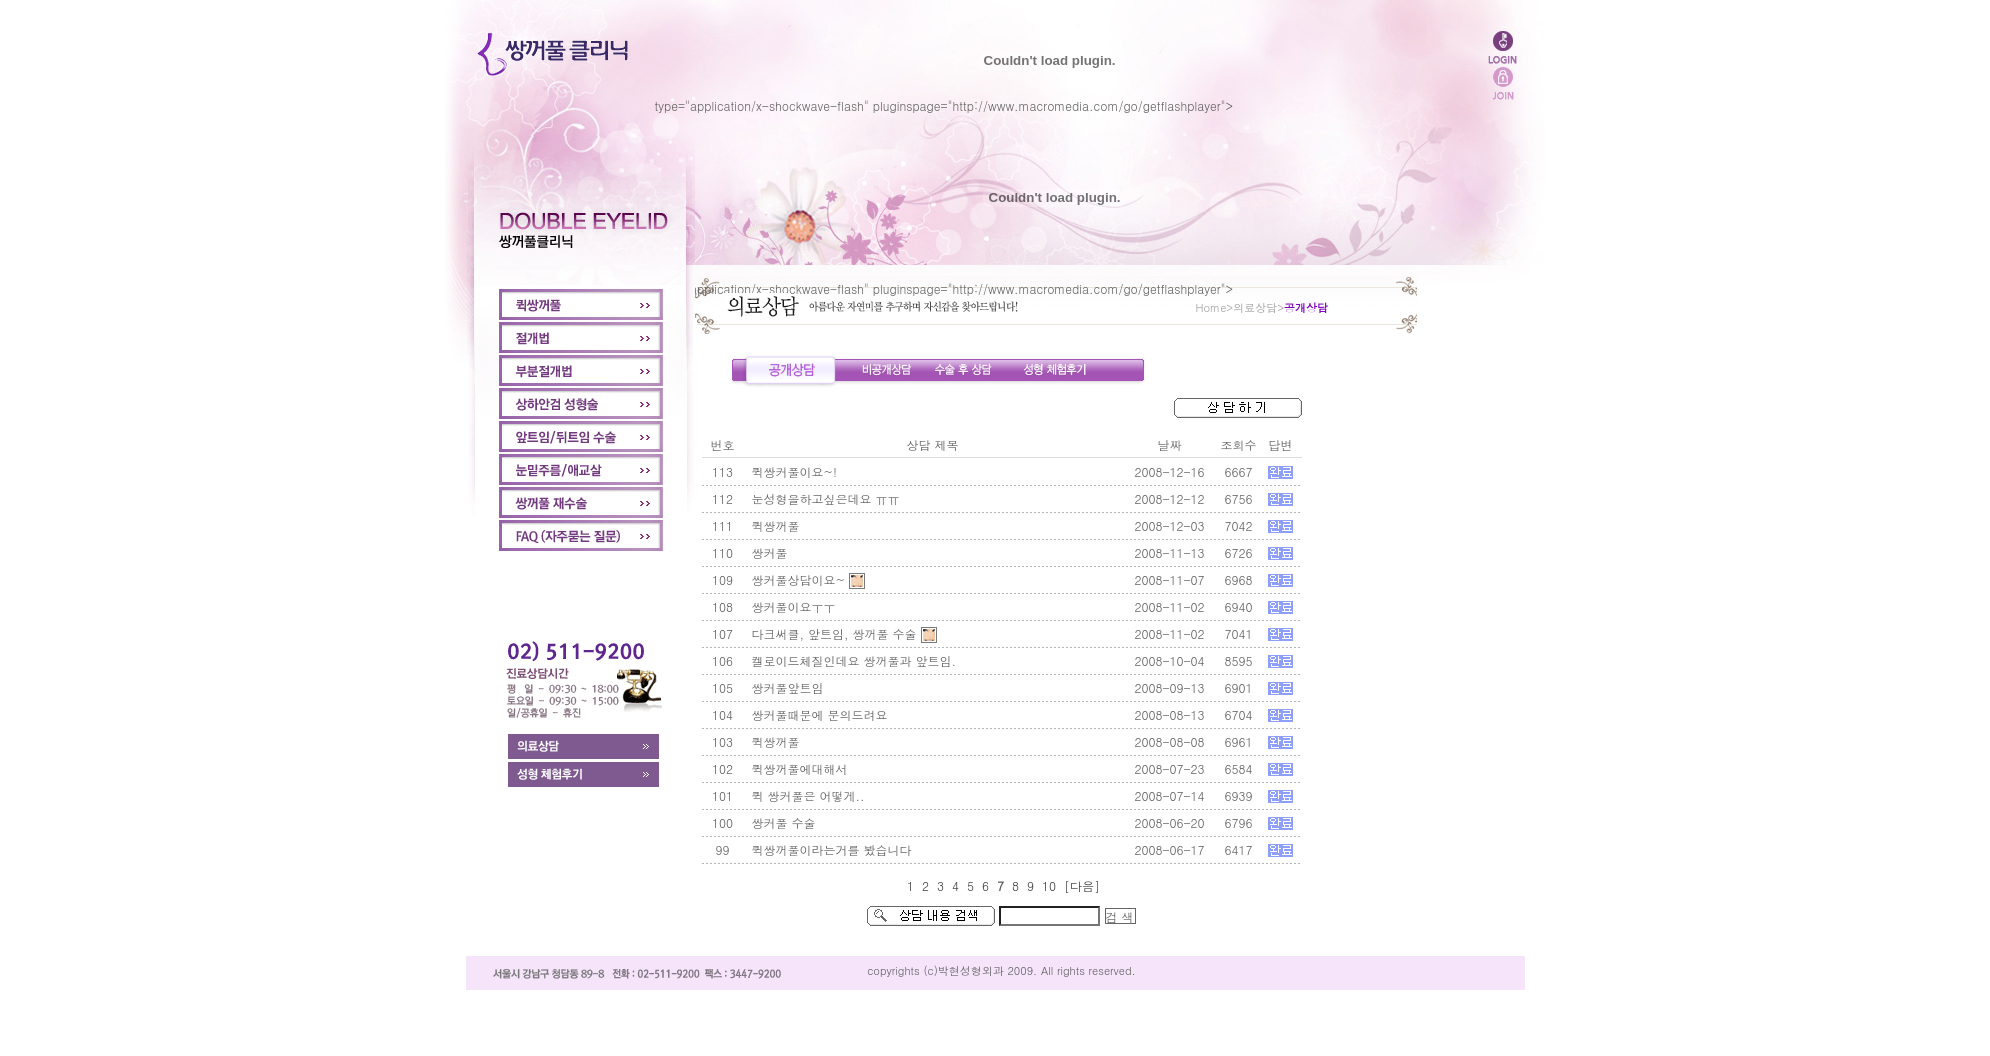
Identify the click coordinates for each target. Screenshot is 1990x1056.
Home (1211, 307)
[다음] (1082, 885)
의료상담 (1255, 307)
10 (1049, 885)
